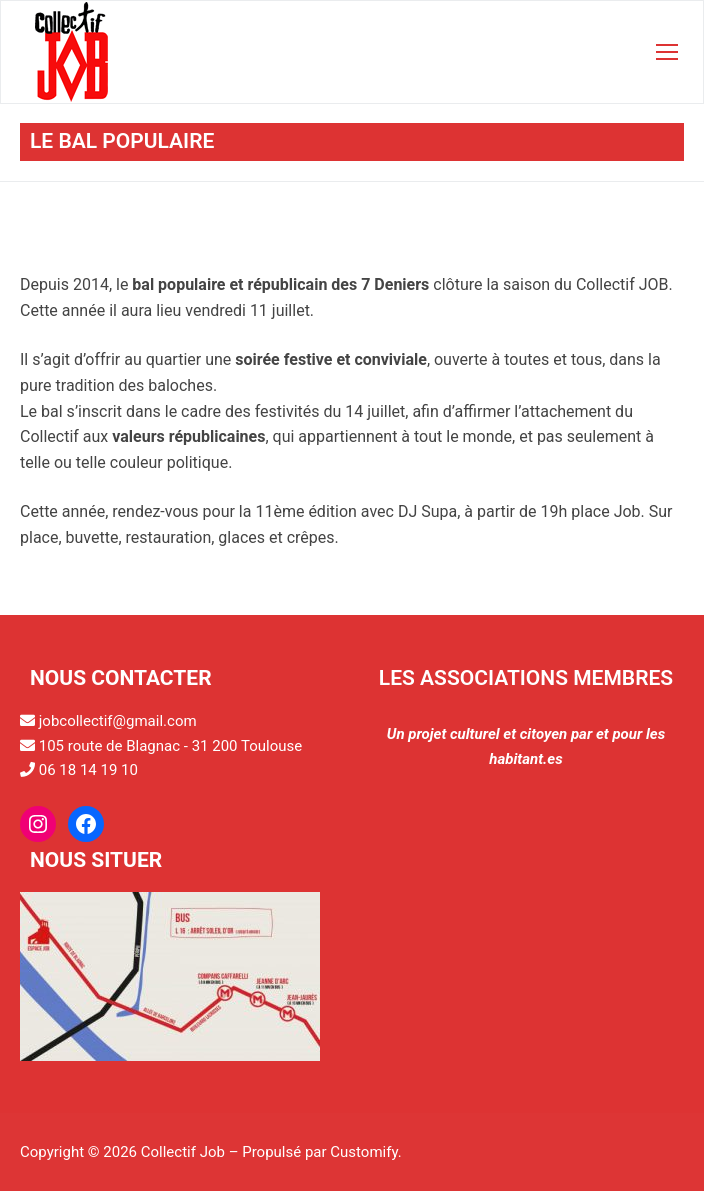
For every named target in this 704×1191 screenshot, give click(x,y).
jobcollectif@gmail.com (118, 721)
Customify (363, 1152)
